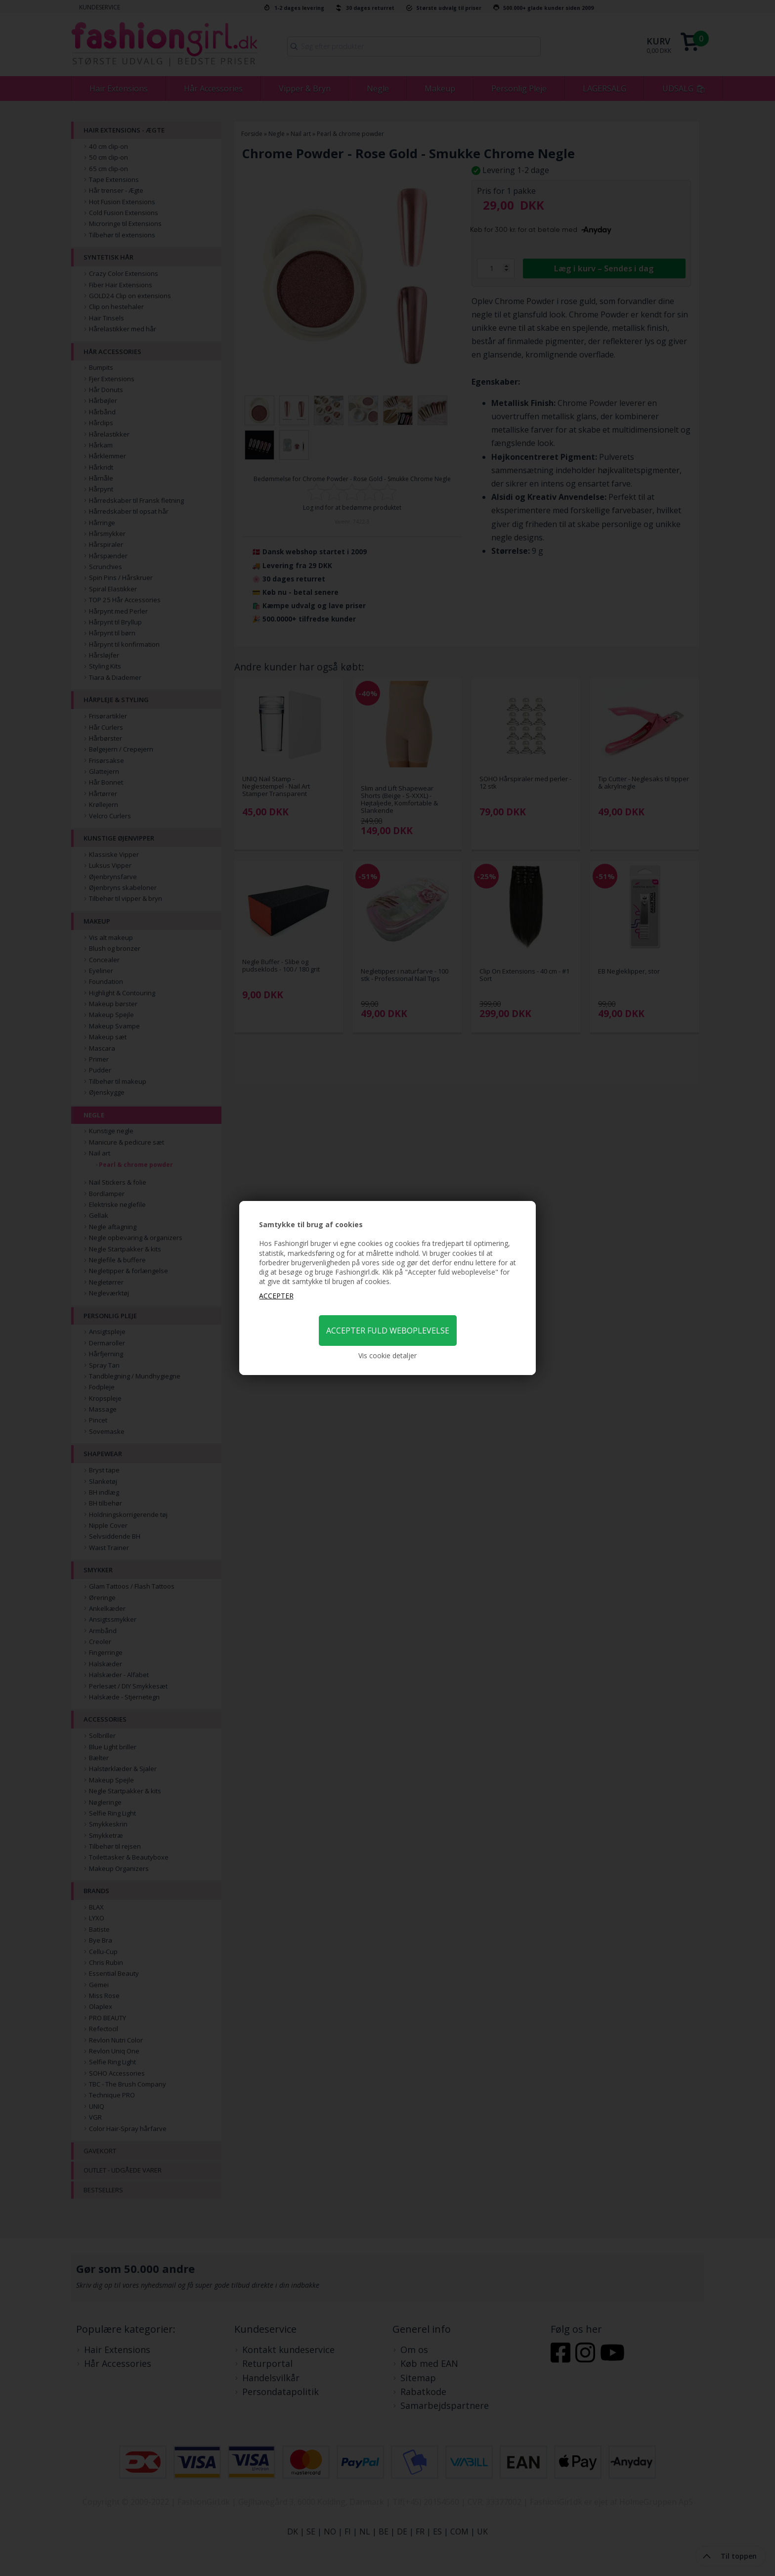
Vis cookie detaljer (387, 1355)
